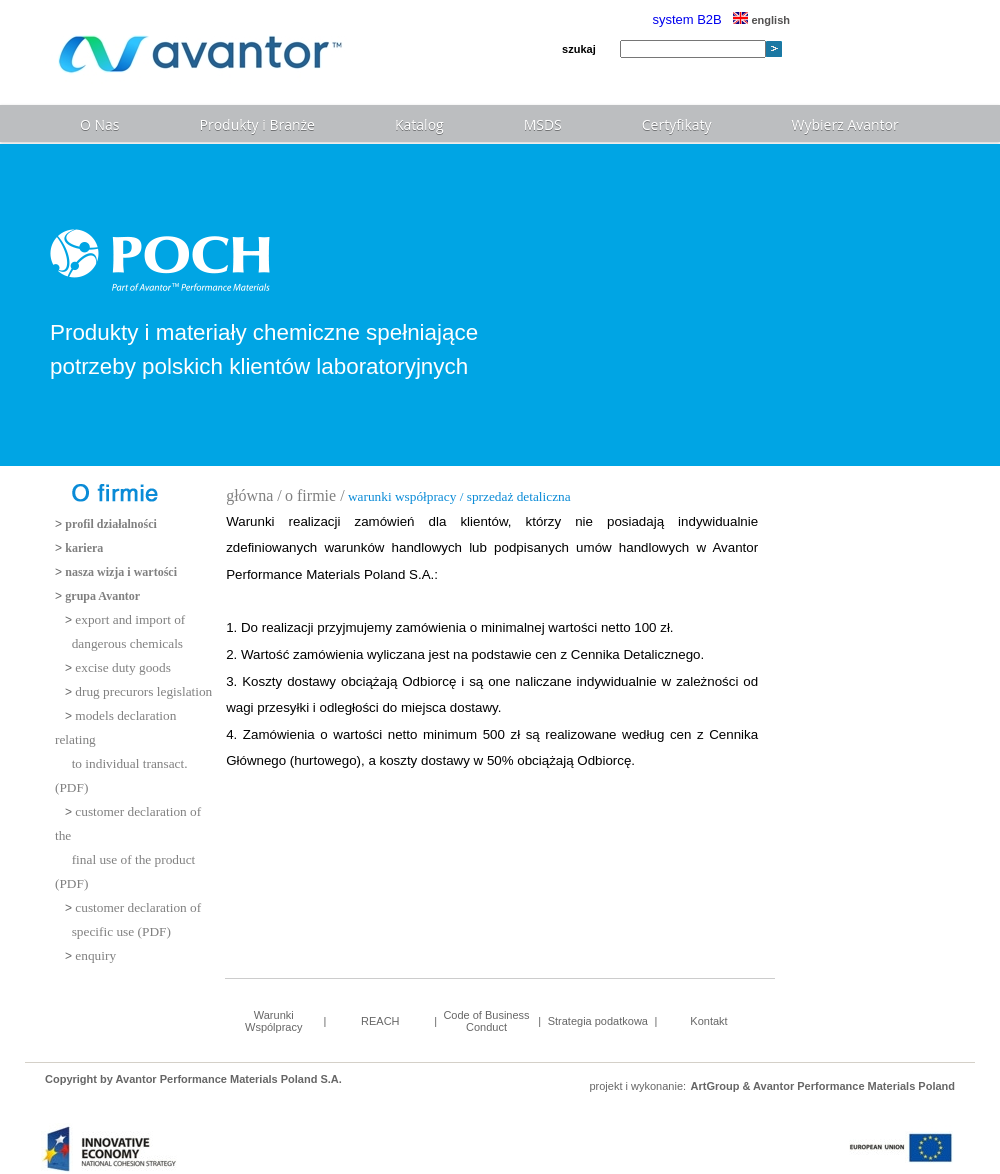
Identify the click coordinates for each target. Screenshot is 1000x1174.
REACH (380, 1021)
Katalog (419, 124)
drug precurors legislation (143, 691)
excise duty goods (123, 667)
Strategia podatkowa (598, 1021)
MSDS (543, 124)
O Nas (100, 124)
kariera (84, 548)
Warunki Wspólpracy (273, 1021)
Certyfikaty (677, 124)
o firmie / (315, 495)
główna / (254, 495)
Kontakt (708, 1021)
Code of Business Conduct (486, 1021)
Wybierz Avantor (845, 124)
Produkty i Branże (257, 124)
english (761, 20)
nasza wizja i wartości (121, 572)
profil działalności (110, 524)
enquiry (95, 955)
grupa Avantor (102, 596)
